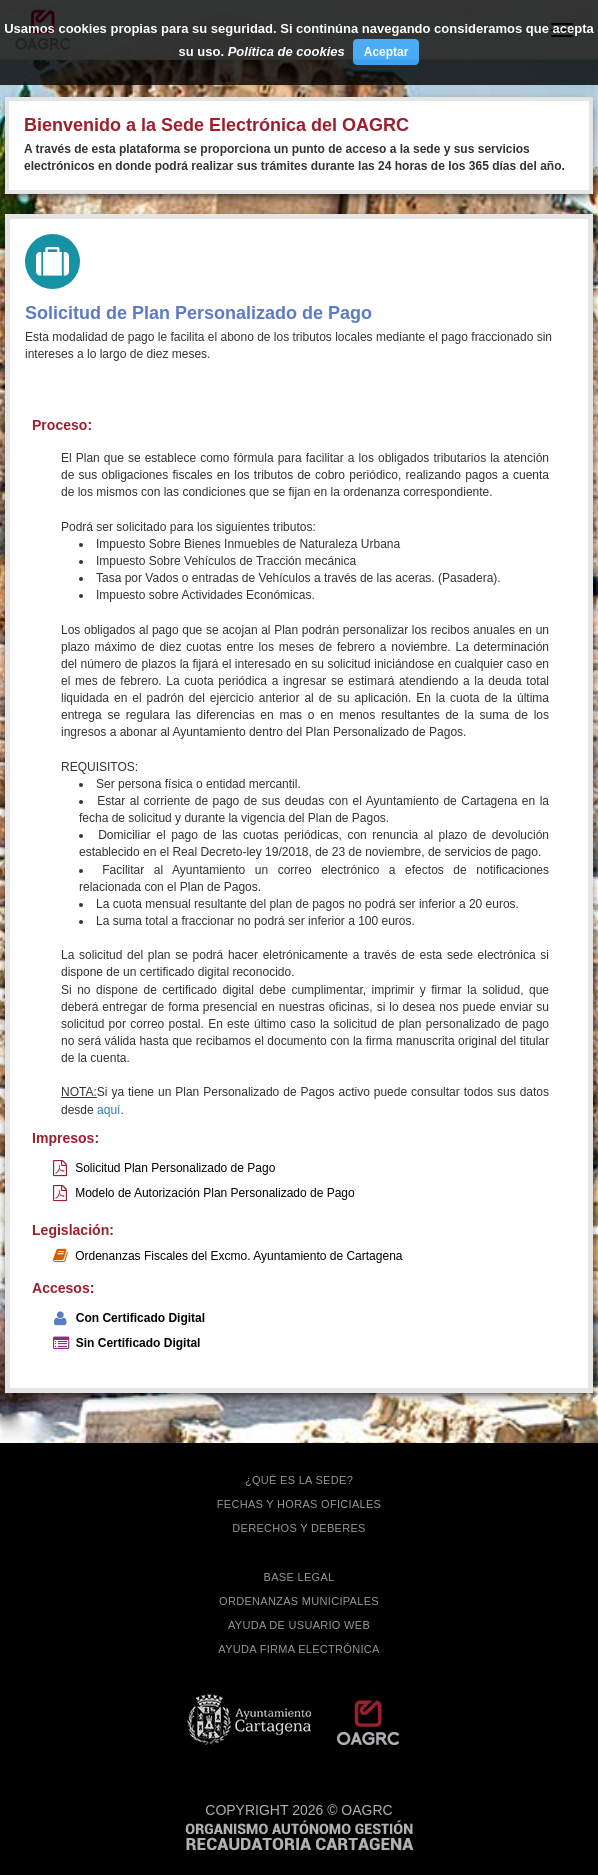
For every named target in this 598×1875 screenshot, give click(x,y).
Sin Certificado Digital (138, 1343)
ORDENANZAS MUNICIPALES (299, 1601)
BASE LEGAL (299, 1577)
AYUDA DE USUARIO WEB (299, 1625)
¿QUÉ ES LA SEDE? (299, 1480)
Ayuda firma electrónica (298, 1649)
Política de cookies (286, 51)
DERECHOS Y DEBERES (298, 1528)
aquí (108, 1110)
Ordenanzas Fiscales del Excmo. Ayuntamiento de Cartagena (238, 1256)
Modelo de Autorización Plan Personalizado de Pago (215, 1193)
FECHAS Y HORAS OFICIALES (299, 1504)
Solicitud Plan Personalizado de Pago (175, 1168)
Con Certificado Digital (140, 1318)
